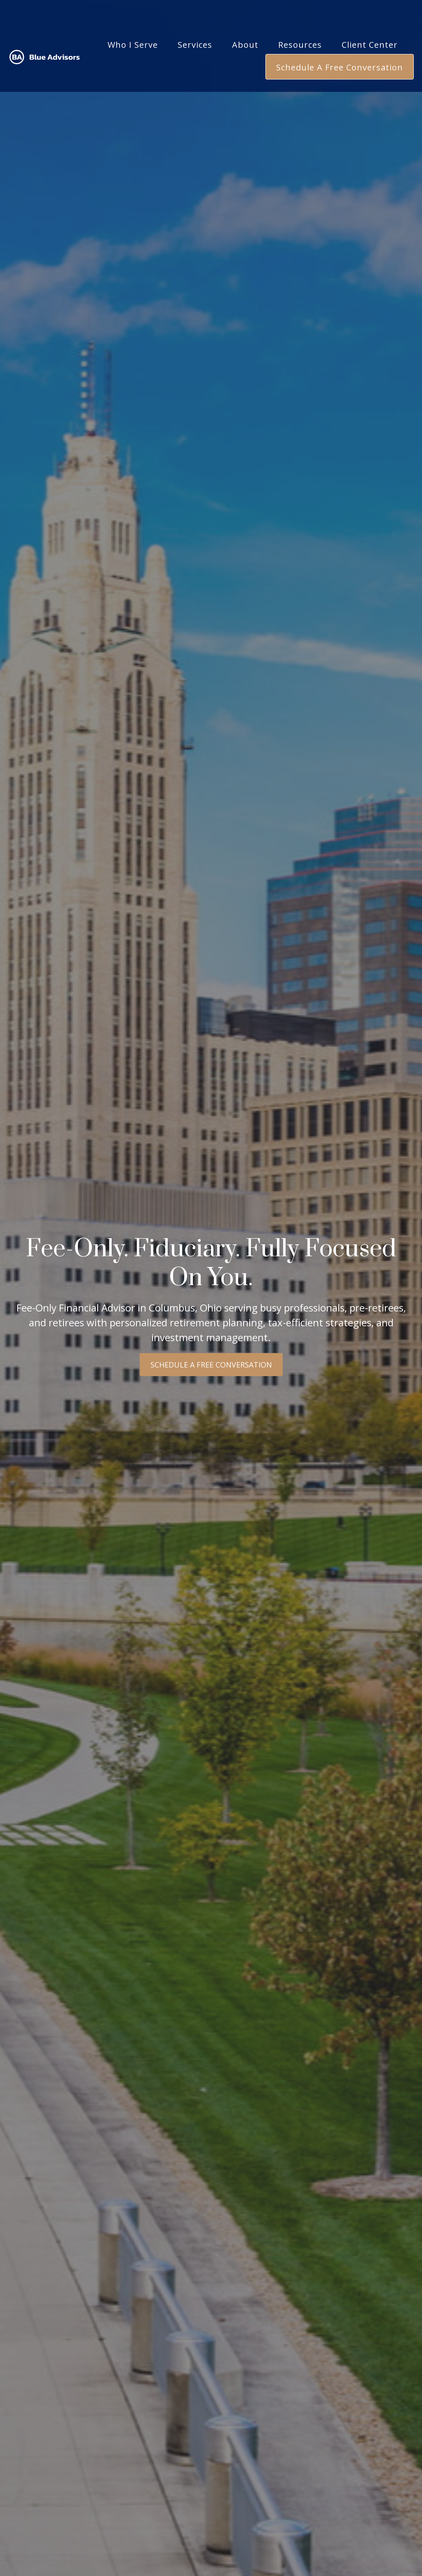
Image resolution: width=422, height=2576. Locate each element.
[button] (133, 22)
